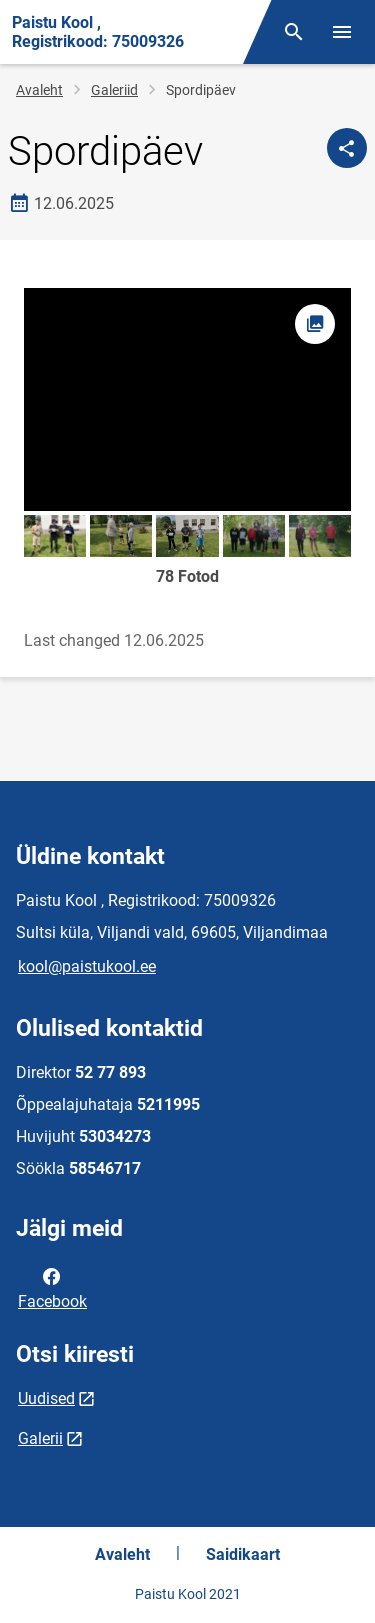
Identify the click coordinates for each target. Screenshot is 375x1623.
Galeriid (114, 90)
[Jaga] (347, 148)
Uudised (46, 1398)
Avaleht (39, 90)
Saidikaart (243, 1554)
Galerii (40, 1438)
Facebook (52, 1287)
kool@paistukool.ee (87, 966)
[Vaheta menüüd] (342, 32)
